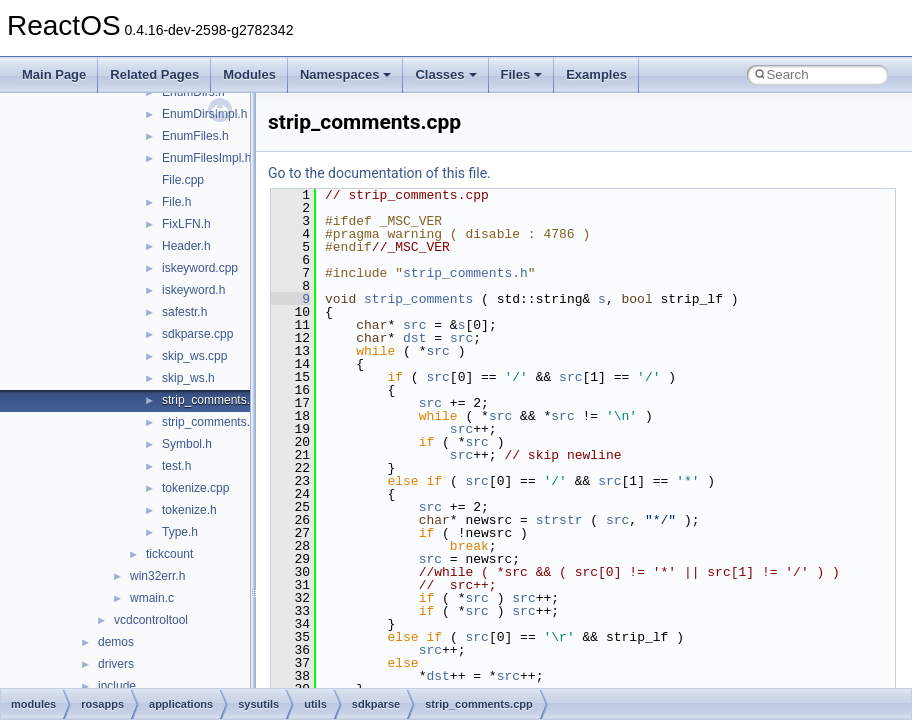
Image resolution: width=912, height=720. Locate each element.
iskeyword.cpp (200, 268)
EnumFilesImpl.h (206, 158)
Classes (445, 74)
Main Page (54, 74)
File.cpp (183, 180)
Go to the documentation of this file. (379, 173)
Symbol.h (187, 444)
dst (414, 338)
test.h (176, 466)
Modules (249, 74)
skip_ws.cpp (194, 356)
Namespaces (346, 74)
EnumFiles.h (195, 136)
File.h (176, 202)
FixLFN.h (186, 224)
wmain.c (152, 598)
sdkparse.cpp (197, 334)
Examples (596, 74)
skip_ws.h (188, 378)
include (117, 686)
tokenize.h (189, 510)
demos (116, 642)
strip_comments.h (209, 422)
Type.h (180, 532)
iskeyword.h (193, 290)
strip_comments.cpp (215, 400)
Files (522, 74)
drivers (116, 664)
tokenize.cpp (195, 488)
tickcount (169, 554)
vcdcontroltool (151, 620)
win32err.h (157, 576)
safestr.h (184, 312)
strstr (559, 520)
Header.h (186, 246)
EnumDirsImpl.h (204, 114)
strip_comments (418, 299)
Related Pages (154, 74)
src (414, 325)
